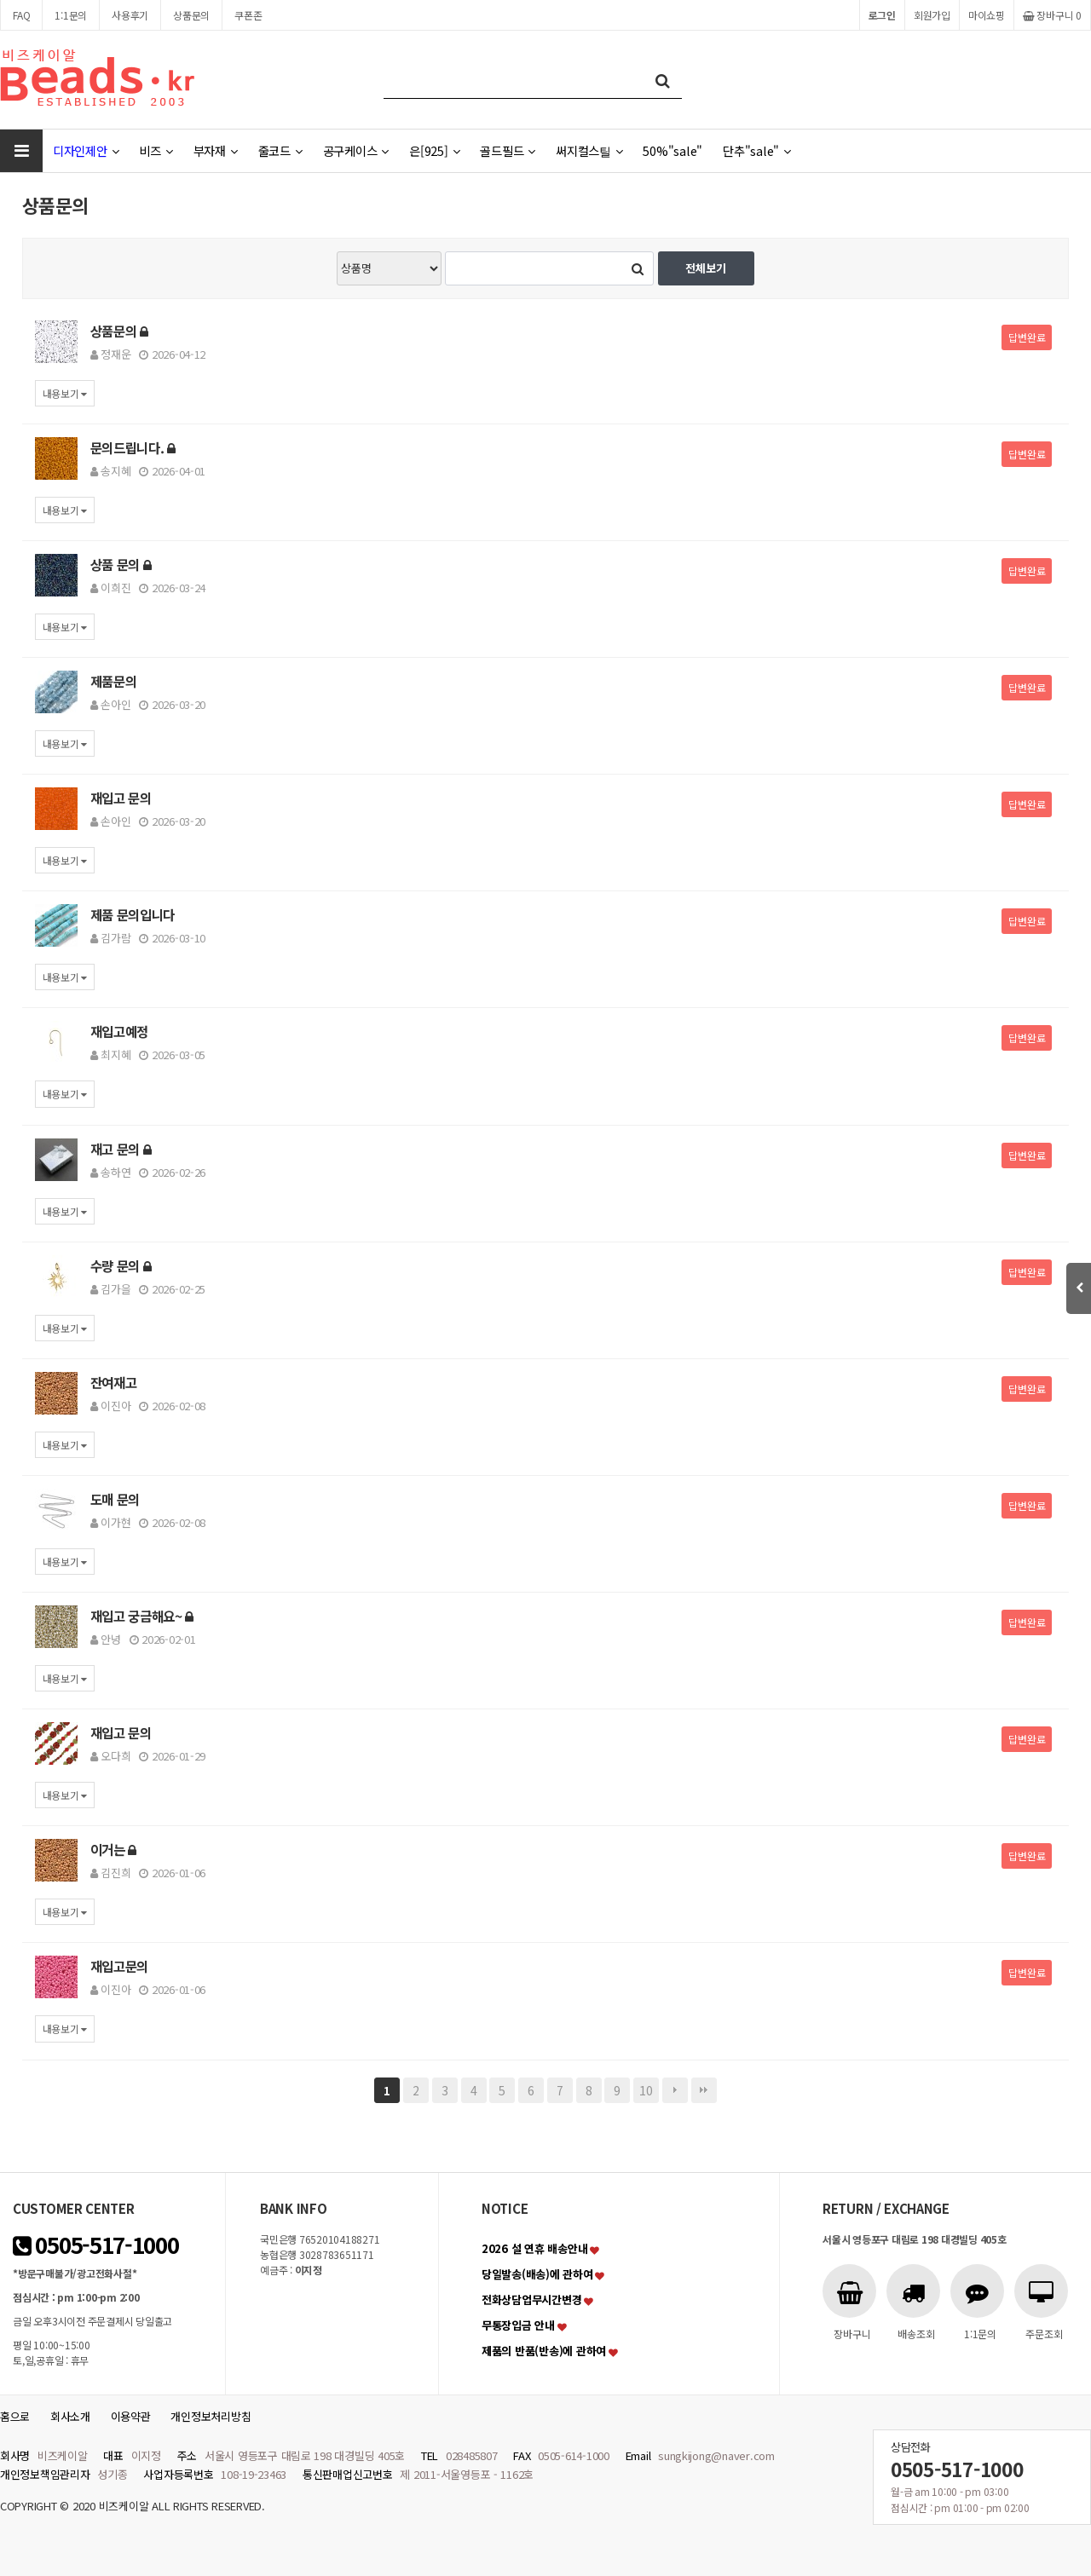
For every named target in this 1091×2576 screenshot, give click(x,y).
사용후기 (130, 15)
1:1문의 (71, 15)
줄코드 (280, 150)
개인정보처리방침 (210, 2416)
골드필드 (507, 150)
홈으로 (15, 2416)
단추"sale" (757, 150)
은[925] (434, 150)
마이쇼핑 (986, 15)
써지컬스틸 (589, 150)
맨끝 (704, 2090)
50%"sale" (672, 150)
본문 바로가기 (0, 0)
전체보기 (705, 268)
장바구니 (1052, 15)
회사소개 (70, 2416)
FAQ (21, 15)
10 (645, 2090)
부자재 (215, 150)
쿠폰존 (248, 15)
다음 (675, 2090)
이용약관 (131, 2416)
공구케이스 (356, 150)
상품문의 (191, 15)
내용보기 (65, 393)
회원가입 (932, 15)
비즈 (155, 150)
